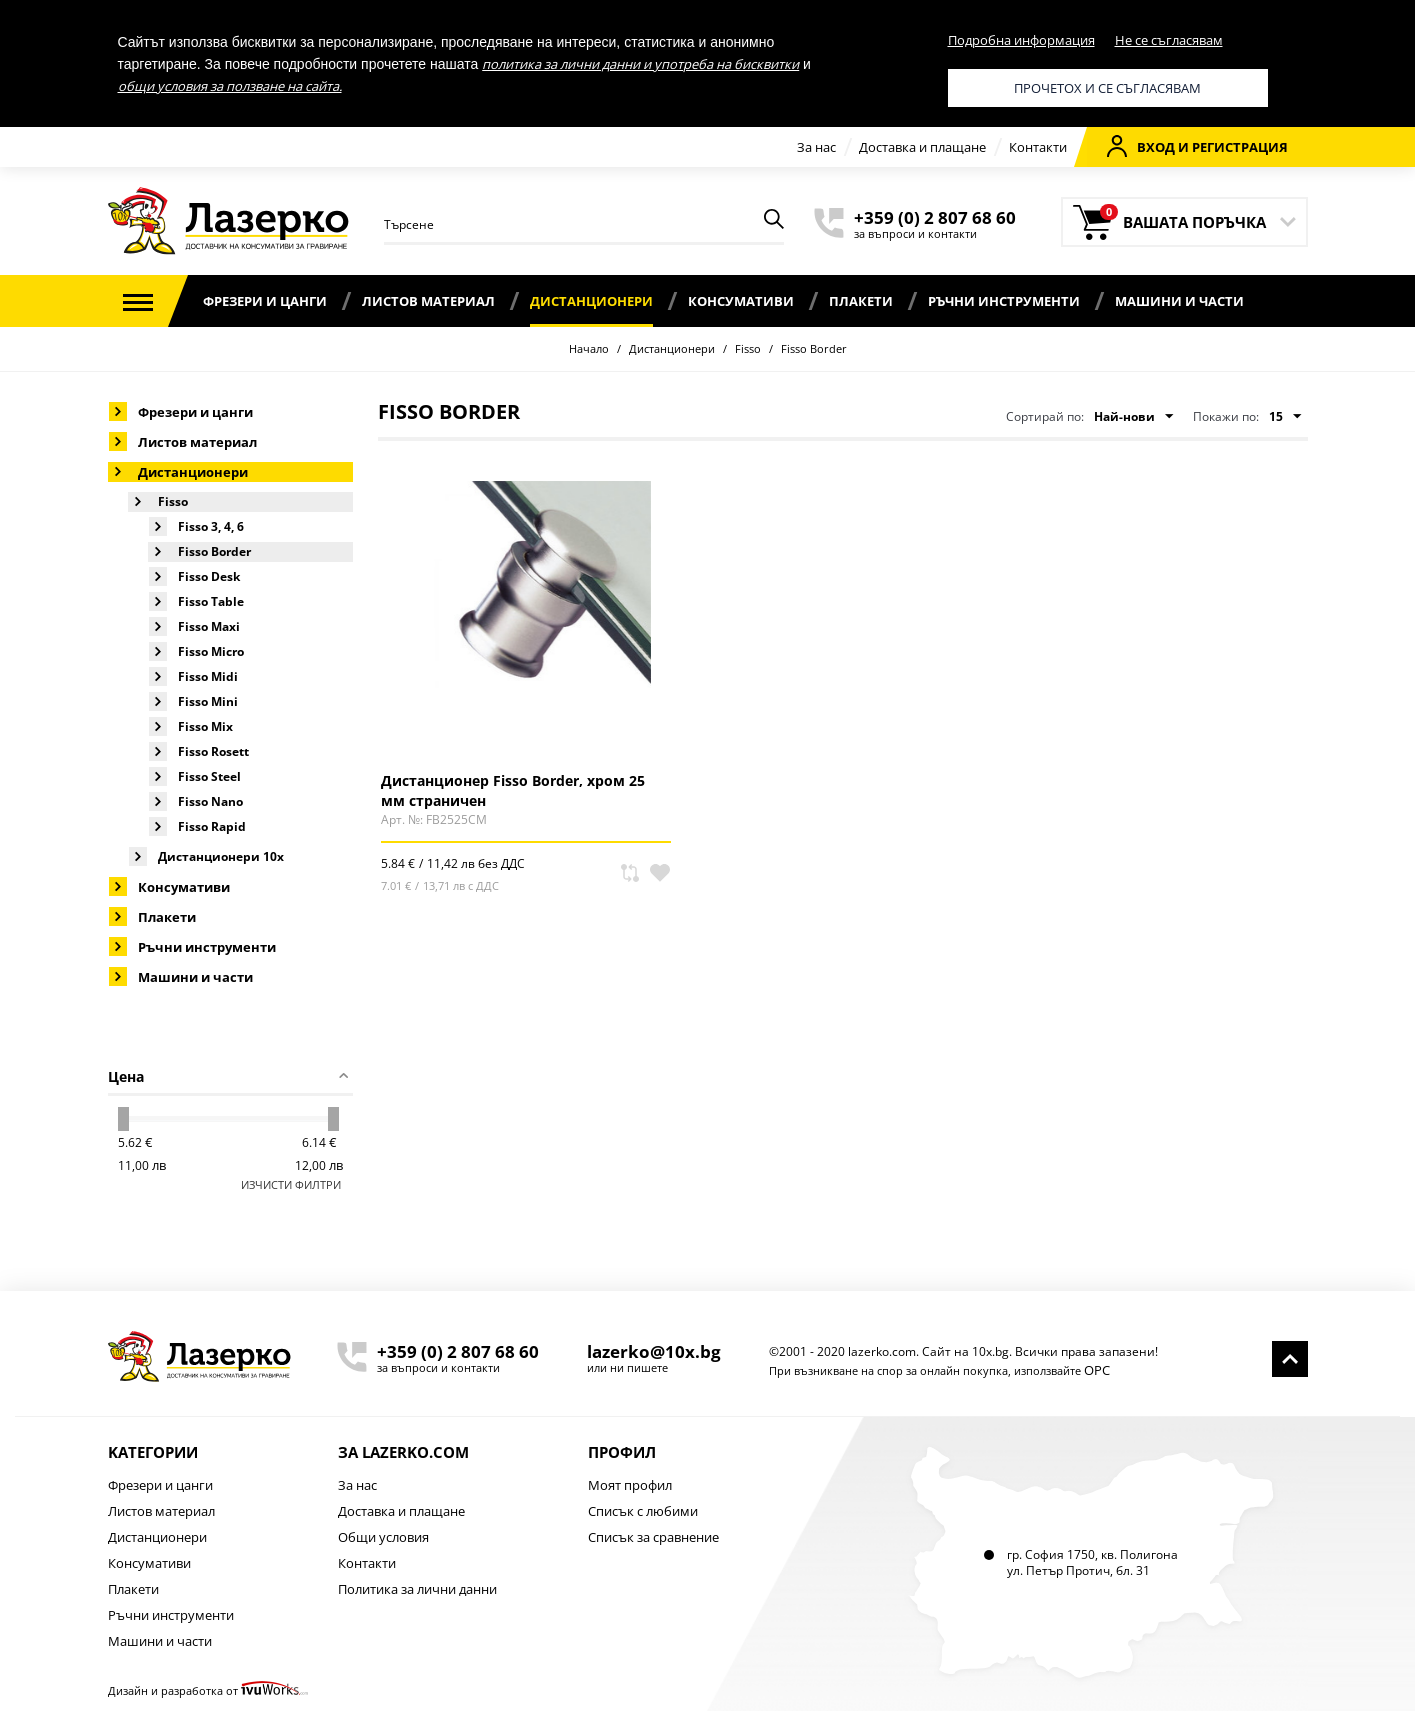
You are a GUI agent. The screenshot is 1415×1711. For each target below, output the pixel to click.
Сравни (630, 873)
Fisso (748, 348)
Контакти (1038, 147)
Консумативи (741, 301)
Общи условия (383, 1537)
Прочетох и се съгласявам (1107, 88)
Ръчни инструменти (1004, 301)
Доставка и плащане (922, 147)
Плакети (861, 301)
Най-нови (1133, 417)
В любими (660, 873)
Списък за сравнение (653, 1537)
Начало (589, 348)
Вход (1141, 146)
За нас (816, 147)
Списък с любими (643, 1511)
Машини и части (1179, 301)
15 (1285, 417)
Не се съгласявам (1169, 40)
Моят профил (630, 1485)
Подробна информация (1021, 40)
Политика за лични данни (417, 1589)
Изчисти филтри (291, 1184)
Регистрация (1240, 147)
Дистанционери (591, 301)
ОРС (1097, 1370)
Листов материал (428, 301)
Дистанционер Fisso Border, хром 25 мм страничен (513, 790)
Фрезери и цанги (265, 301)
